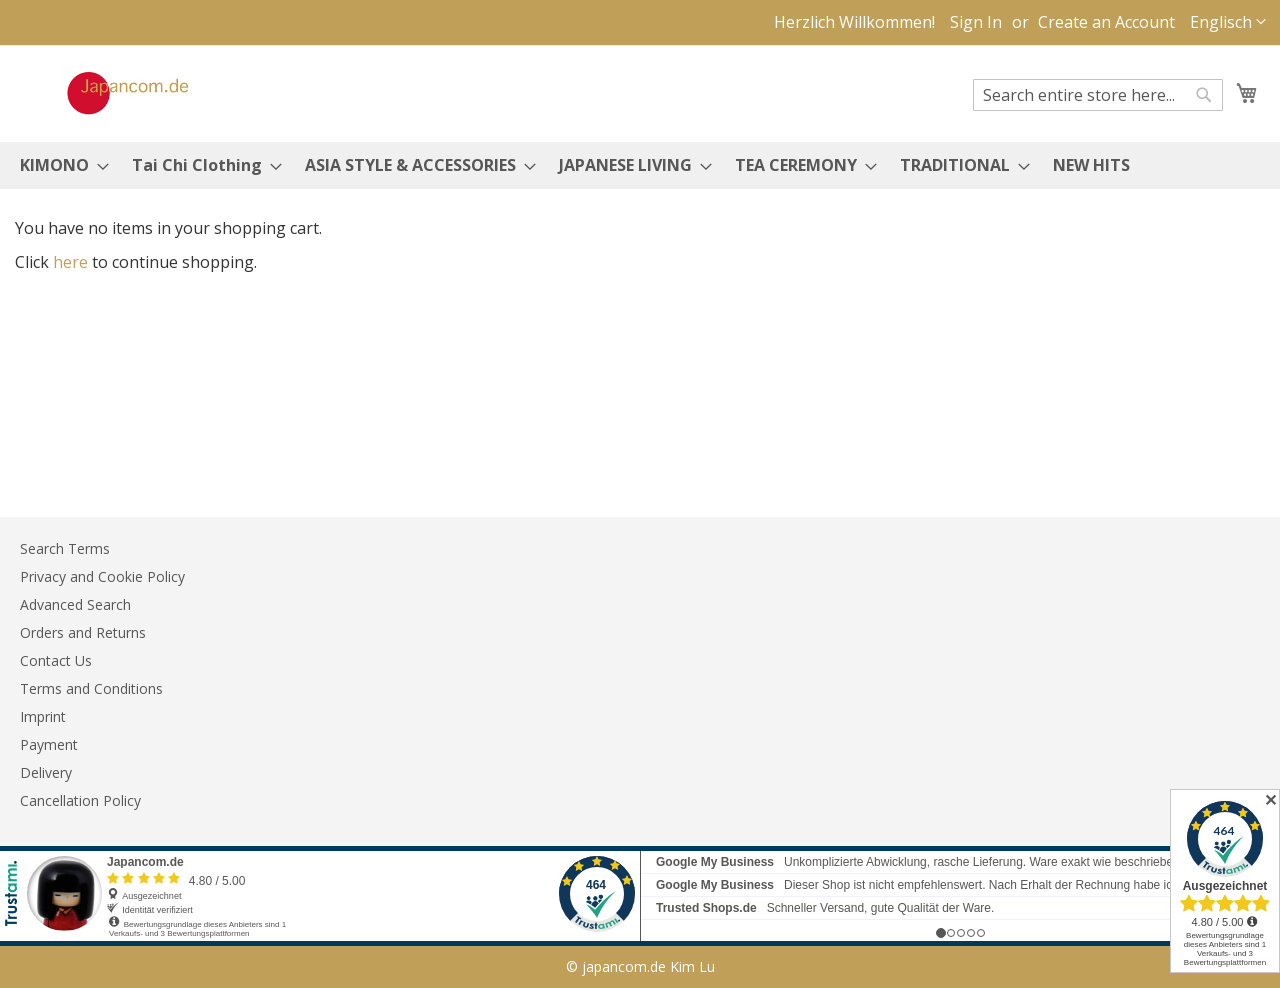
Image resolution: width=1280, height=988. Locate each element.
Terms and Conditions (91, 688)
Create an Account (1106, 22)
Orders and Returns (83, 632)
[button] (1228, 22)
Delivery (46, 772)
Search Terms (65, 548)
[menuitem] (58, 165)
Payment (49, 744)
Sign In (976, 22)
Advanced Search (75, 604)
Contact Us (56, 660)
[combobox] (1098, 95)
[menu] (640, 165)
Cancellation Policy (80, 800)
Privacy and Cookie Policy (102, 576)
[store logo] (107, 93)
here (70, 262)
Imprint (43, 716)
